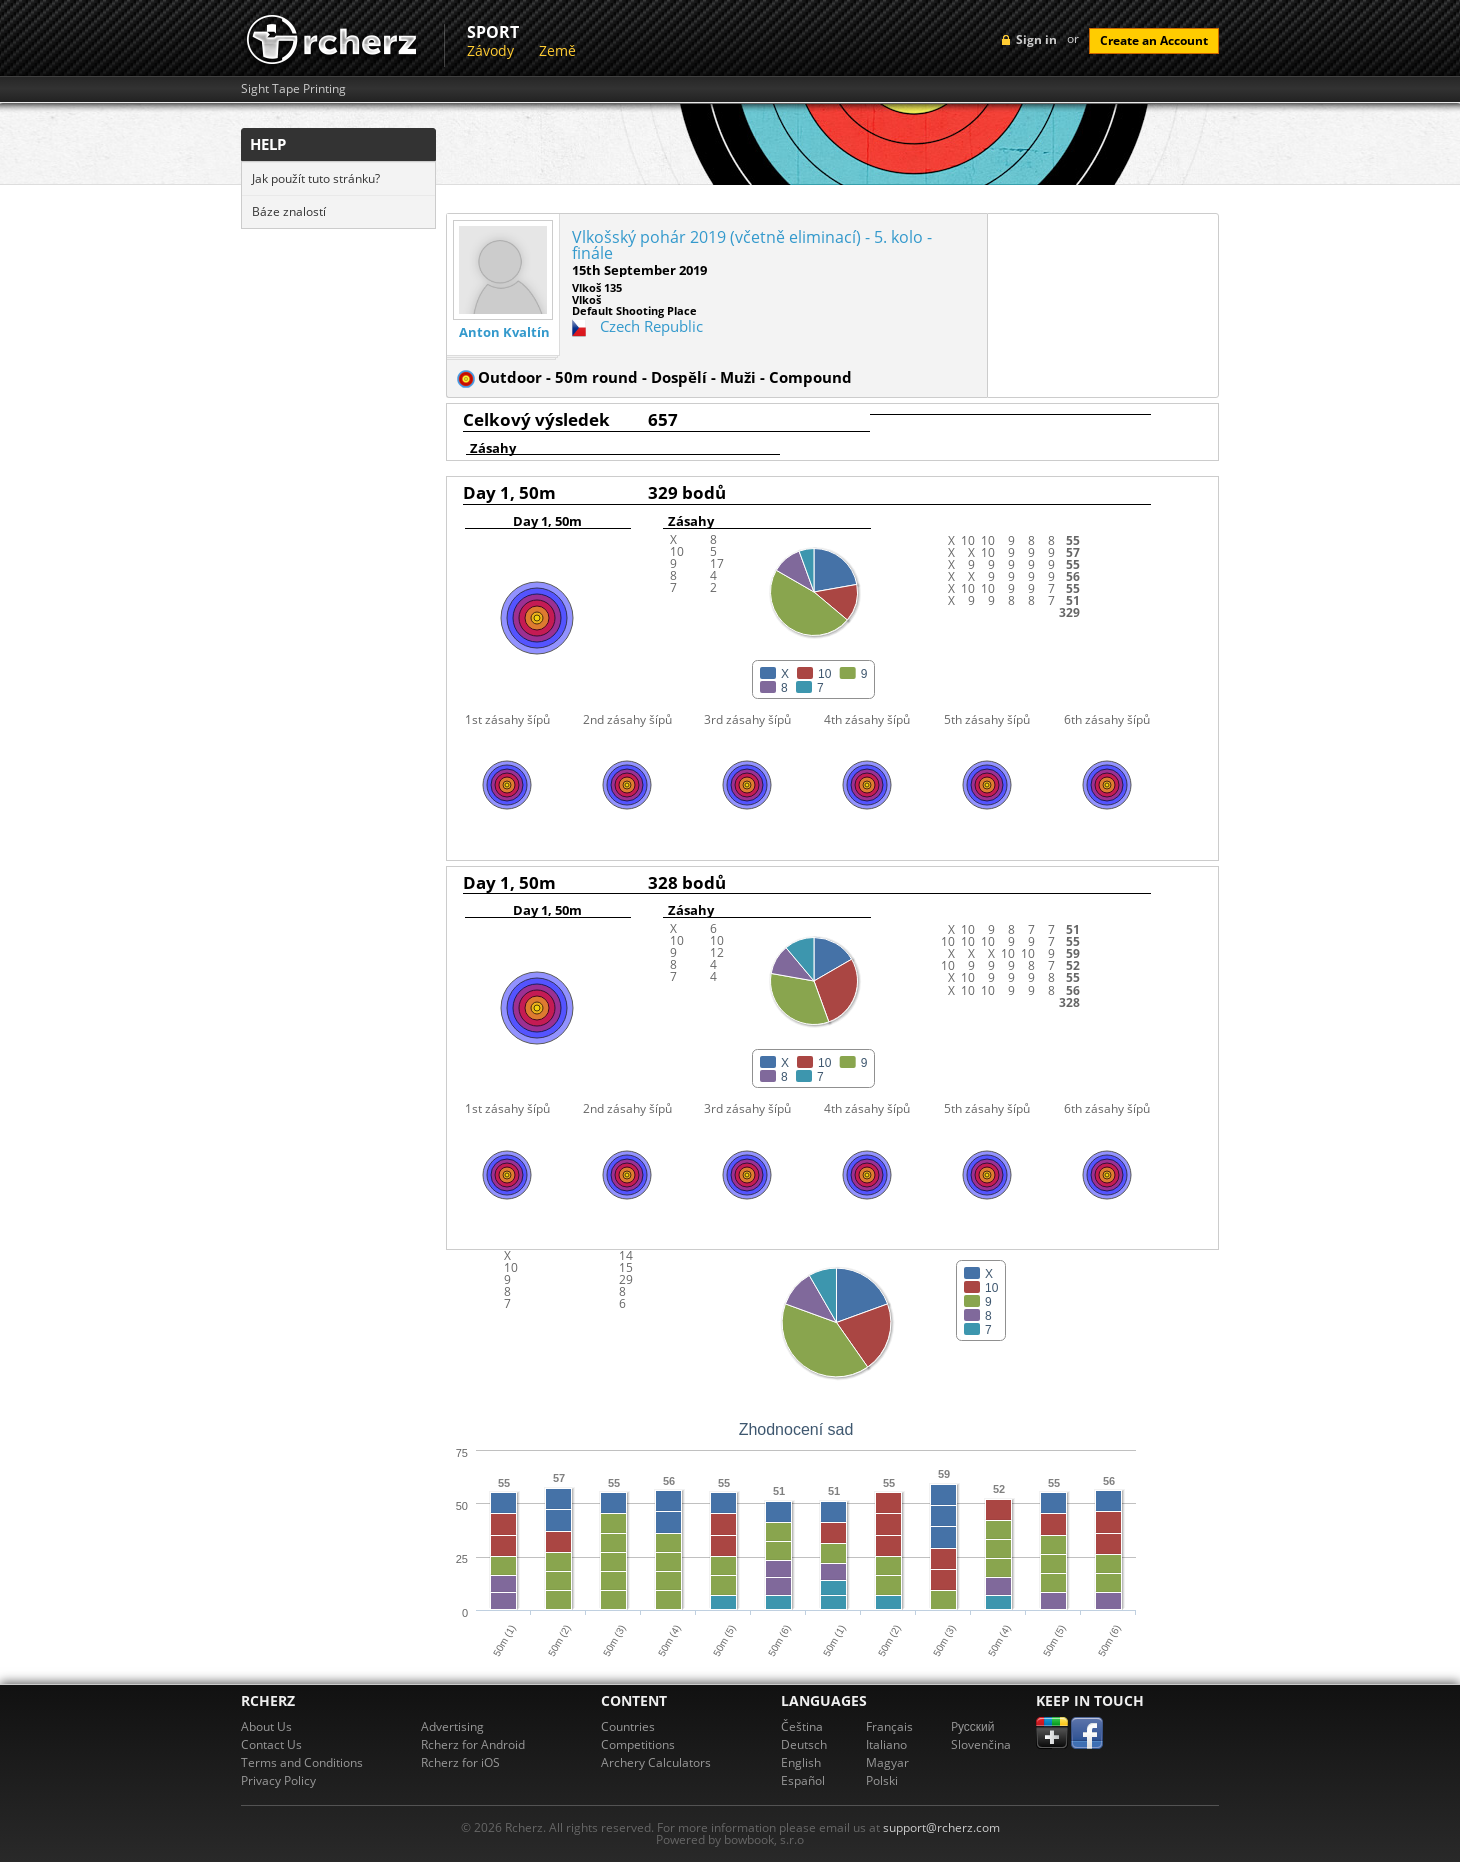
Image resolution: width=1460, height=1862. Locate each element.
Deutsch (804, 1744)
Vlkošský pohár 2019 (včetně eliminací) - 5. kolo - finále (752, 245)
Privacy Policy (278, 1780)
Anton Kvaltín (504, 332)
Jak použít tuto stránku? (316, 178)
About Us (266, 1726)
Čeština (802, 1726)
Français (889, 1726)
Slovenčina (981, 1744)
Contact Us (271, 1744)
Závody (490, 50)
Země (557, 50)
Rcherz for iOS (460, 1762)
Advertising (452, 1726)
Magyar (887, 1762)
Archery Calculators (656, 1762)
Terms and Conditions (302, 1762)
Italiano (886, 1744)
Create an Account (1154, 40)
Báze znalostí (289, 211)
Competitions (638, 1744)
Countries (628, 1726)
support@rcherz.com (941, 1827)
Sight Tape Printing (293, 89)
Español (803, 1780)
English (801, 1762)
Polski (882, 1780)
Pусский (973, 1726)
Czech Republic (651, 326)
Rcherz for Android (473, 1744)
